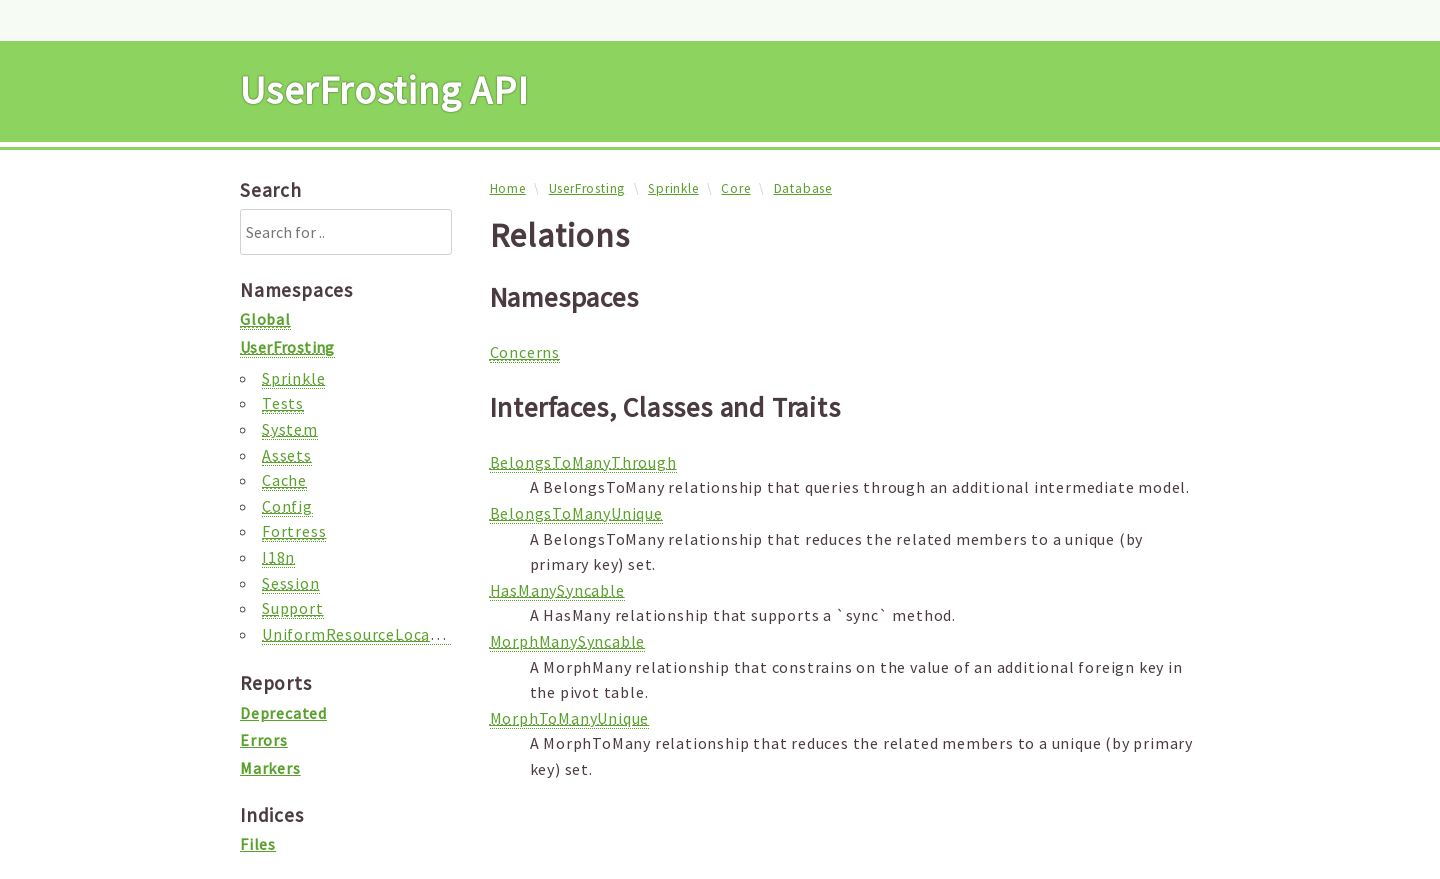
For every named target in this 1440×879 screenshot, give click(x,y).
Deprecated (283, 713)
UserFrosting (587, 188)
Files (258, 844)
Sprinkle (673, 188)
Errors (264, 740)
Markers (270, 768)
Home (508, 188)
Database (803, 188)
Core (735, 188)
